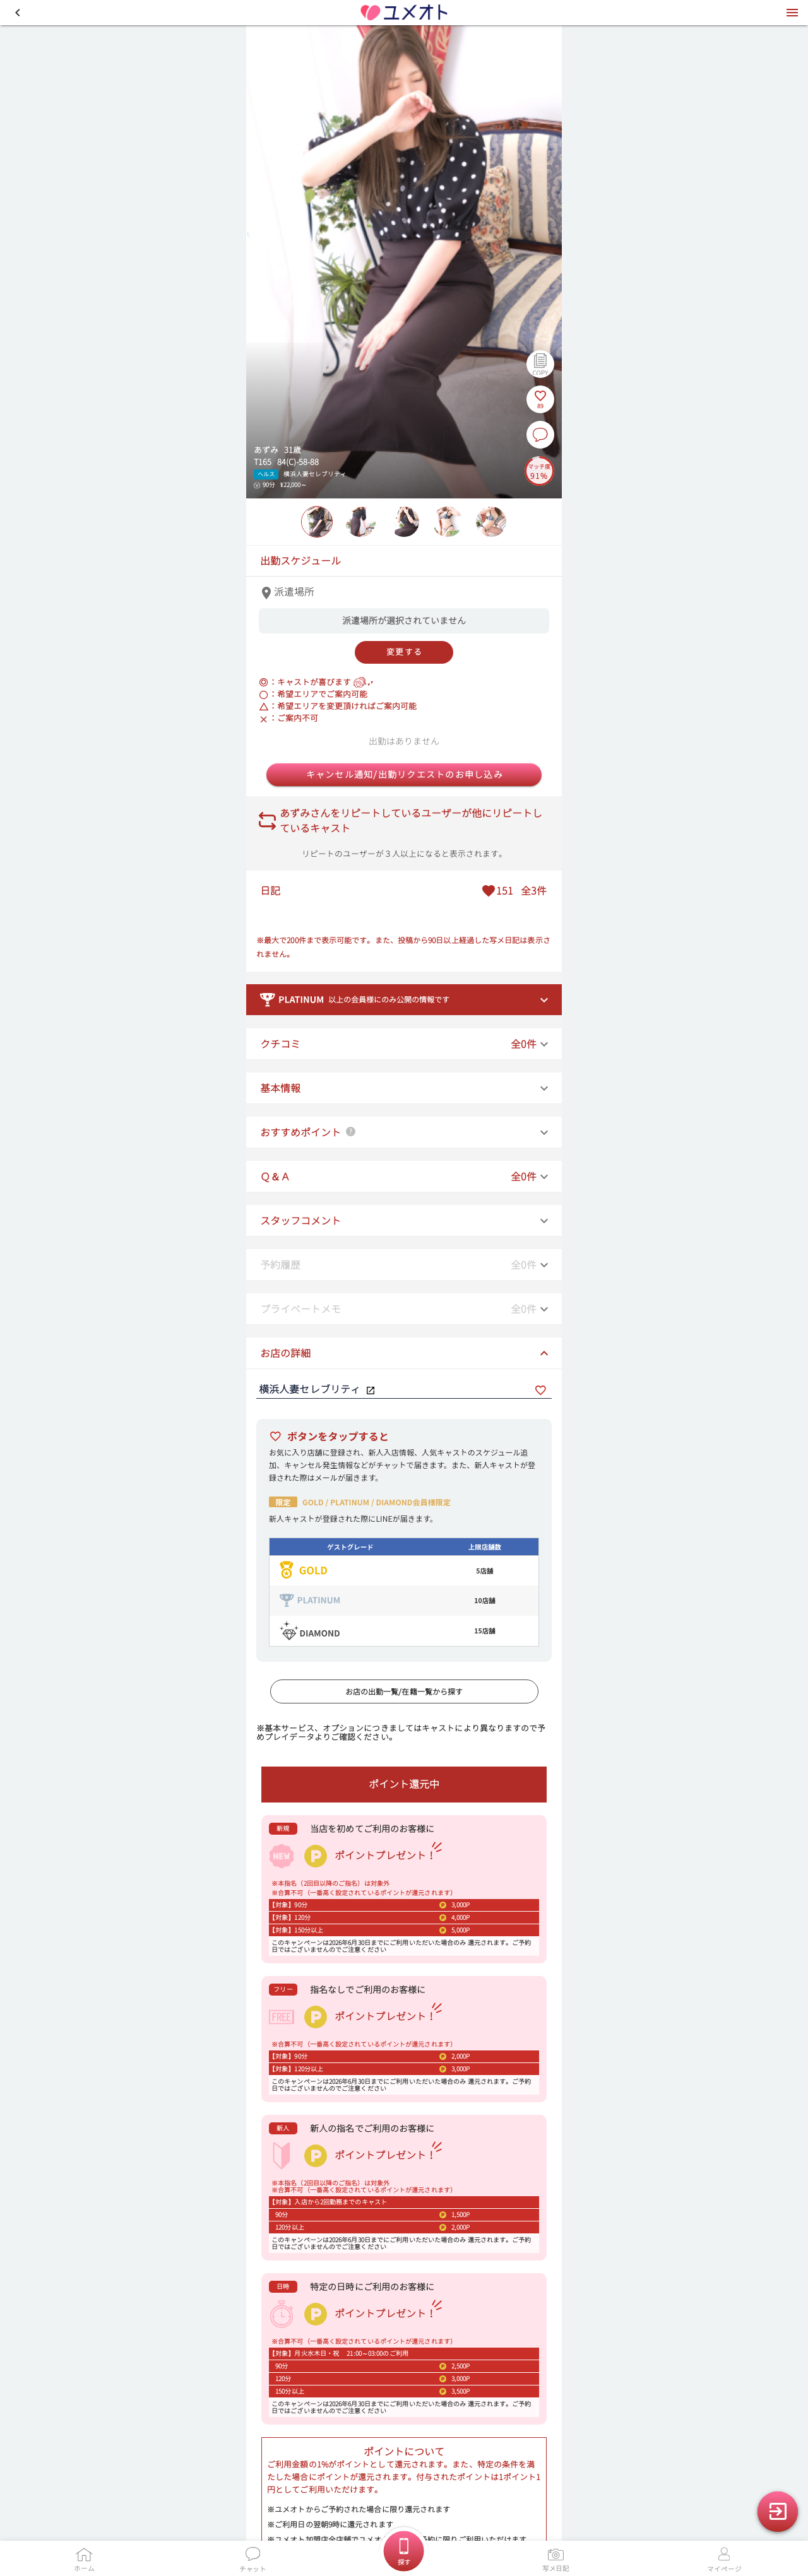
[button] (17, 12)
